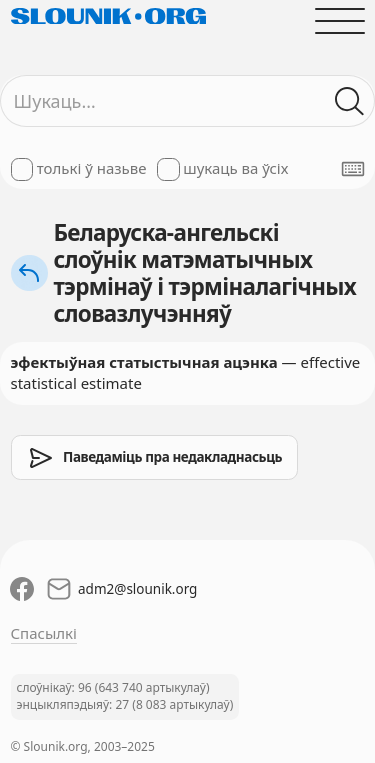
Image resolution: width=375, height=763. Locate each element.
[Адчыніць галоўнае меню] (339, 20)
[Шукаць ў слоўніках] (349, 101)
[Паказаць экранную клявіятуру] (353, 169)
